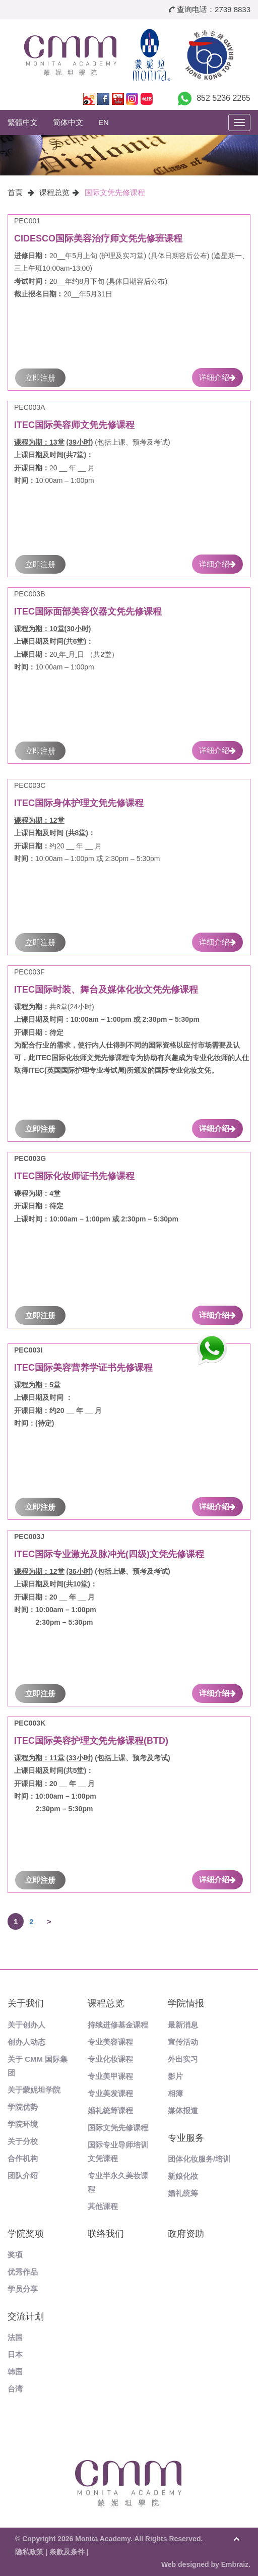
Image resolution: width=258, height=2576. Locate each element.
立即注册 (40, 378)
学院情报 (186, 2003)
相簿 (175, 2093)
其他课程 (103, 2206)
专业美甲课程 (110, 2076)
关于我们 (26, 2003)
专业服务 (186, 2138)
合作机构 (23, 2158)
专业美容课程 (110, 2042)
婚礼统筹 (183, 2193)
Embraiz (234, 2564)
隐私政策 (29, 2552)
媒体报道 (183, 2110)
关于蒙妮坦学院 (34, 2090)
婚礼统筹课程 (110, 2110)
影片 (175, 2076)
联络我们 (106, 2234)
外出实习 (183, 2059)
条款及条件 (67, 2552)
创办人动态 (26, 2042)
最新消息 (183, 2024)
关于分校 (23, 2141)
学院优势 (23, 2107)
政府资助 (186, 2234)
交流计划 (26, 2316)
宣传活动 (183, 2042)
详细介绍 (217, 377)
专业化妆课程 (110, 2059)
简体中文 (68, 122)
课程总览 (54, 192)
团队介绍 (23, 2175)
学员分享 (23, 2289)
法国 (15, 2337)
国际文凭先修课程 (115, 192)
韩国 (15, 2371)
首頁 (15, 192)
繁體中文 (23, 122)
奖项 (15, 2254)
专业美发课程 (110, 2093)
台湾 (15, 2388)
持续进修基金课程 (118, 2024)
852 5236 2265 (223, 98)
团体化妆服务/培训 (199, 2159)
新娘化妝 (183, 2176)
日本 (15, 2354)
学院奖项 (26, 2234)
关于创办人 (26, 2024)
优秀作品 (23, 2271)
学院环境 (23, 2124)
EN (103, 122)
